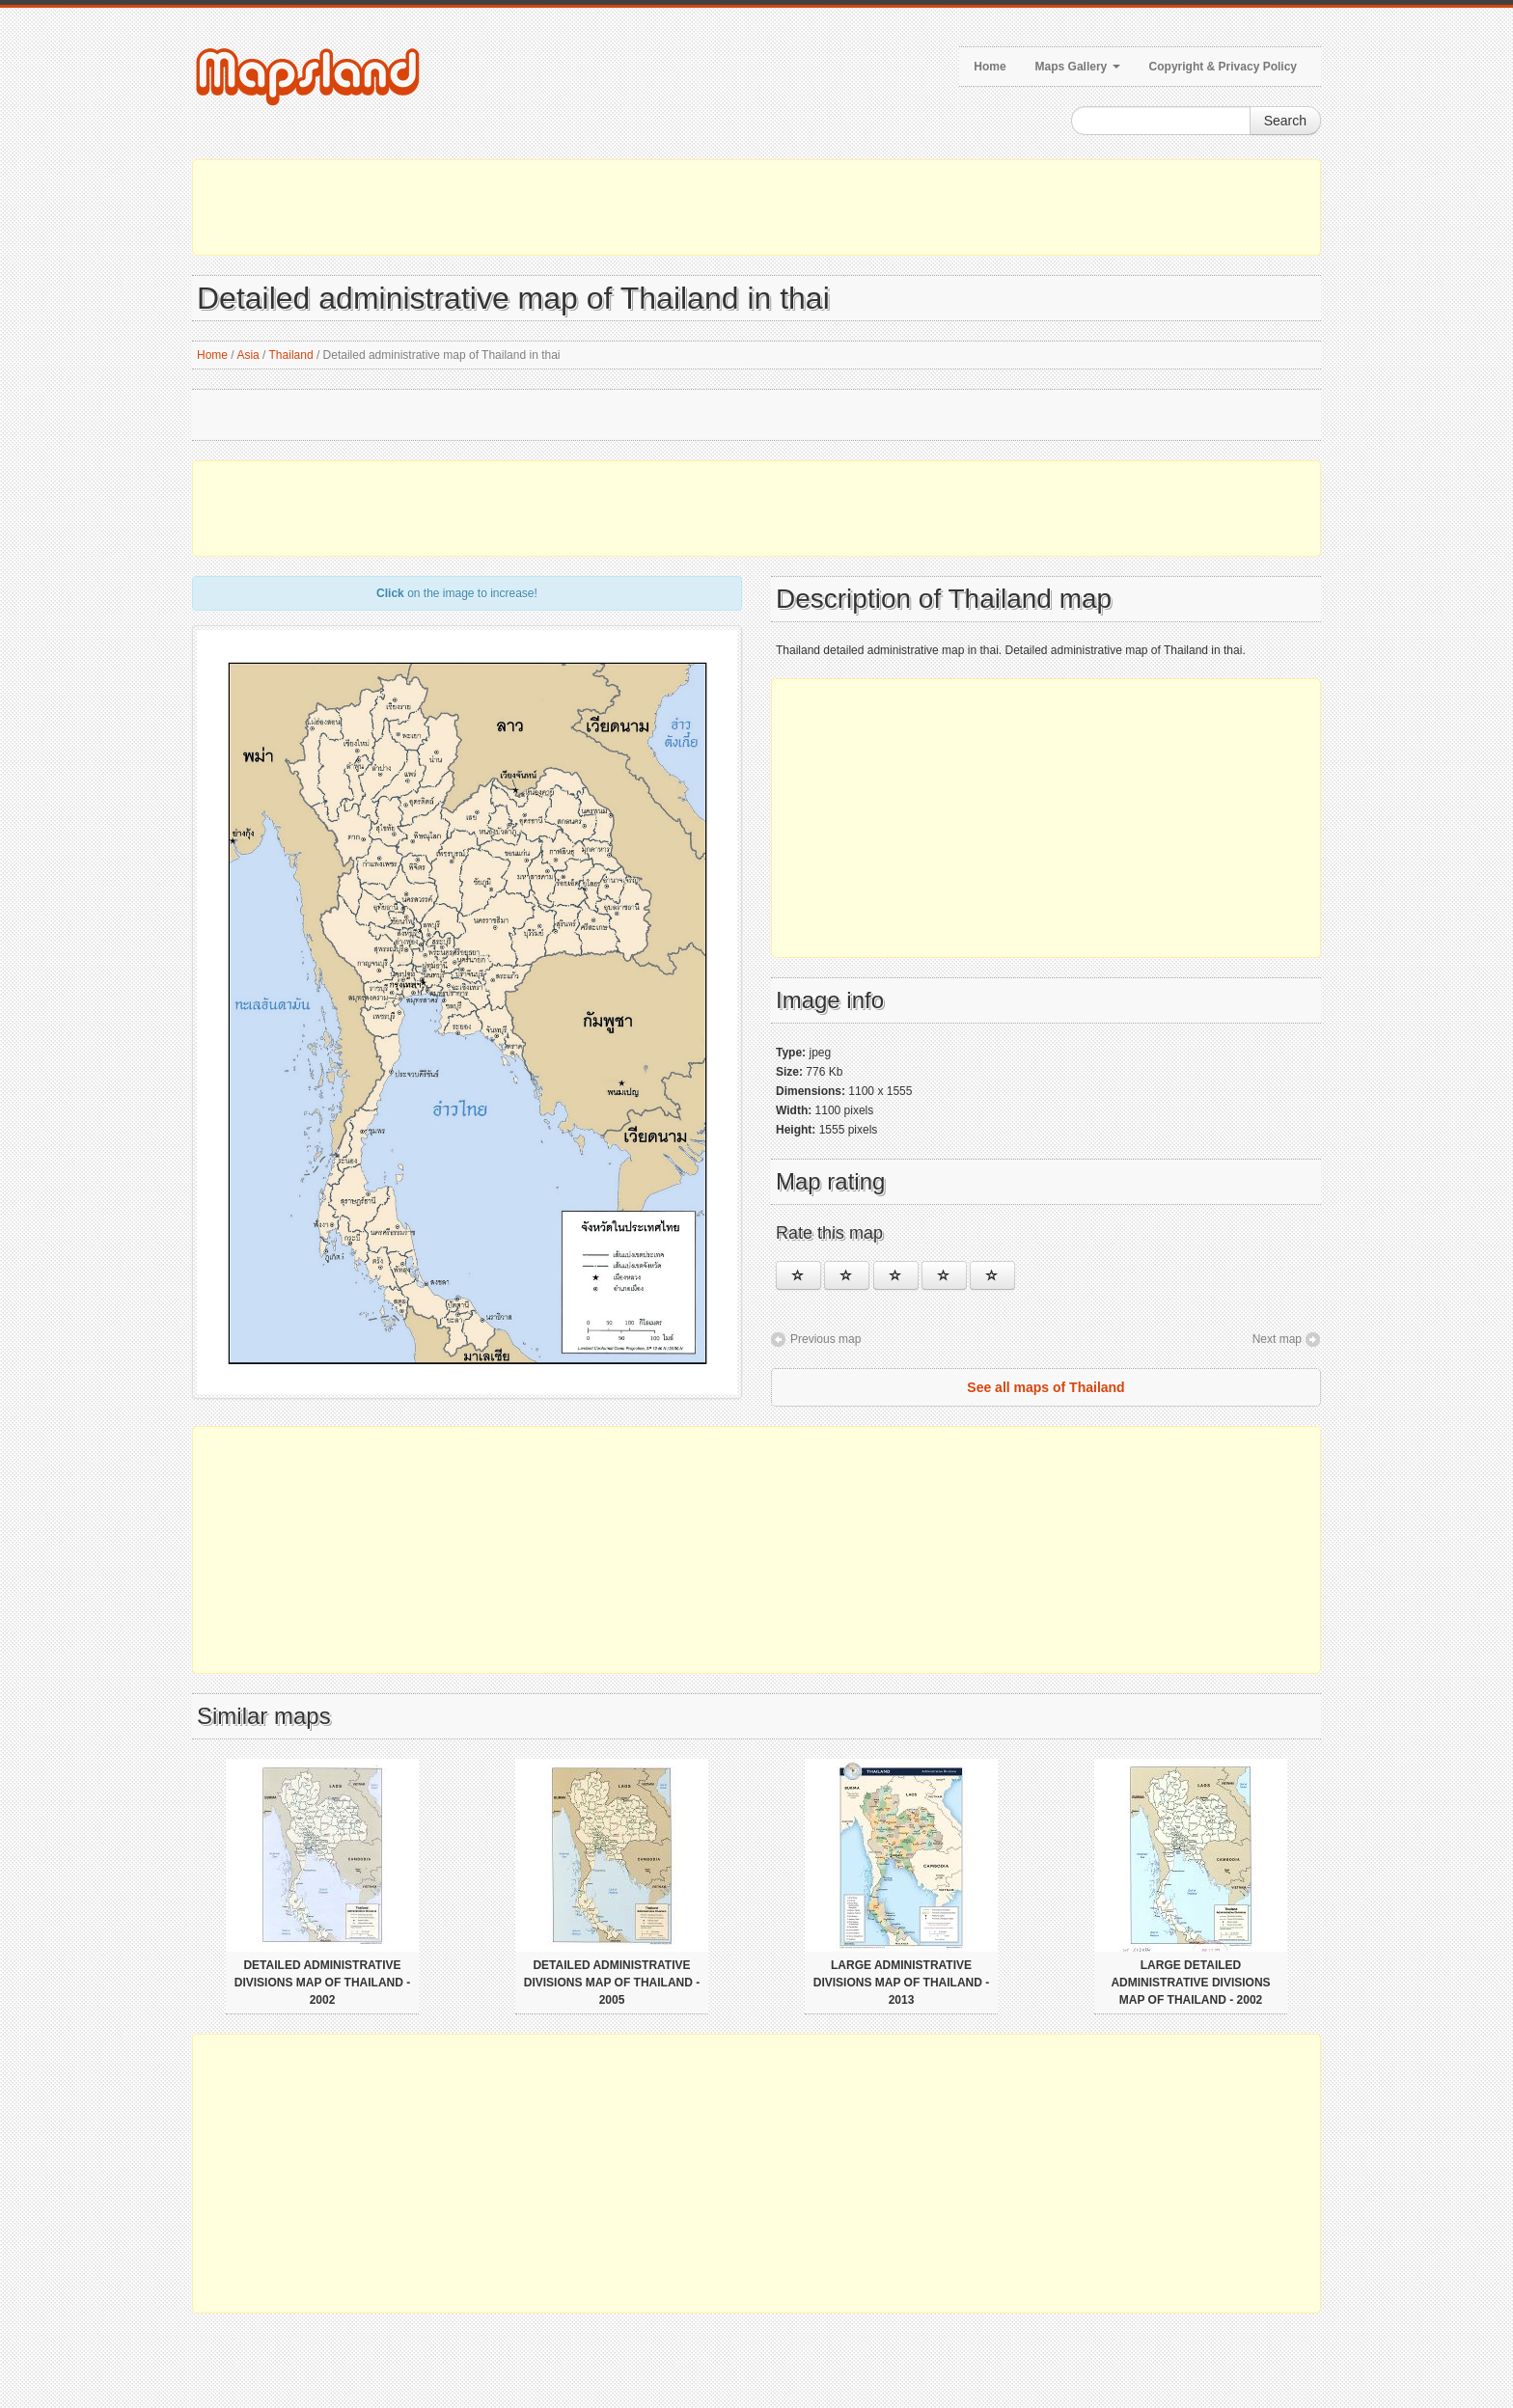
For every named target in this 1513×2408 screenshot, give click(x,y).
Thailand (291, 355)
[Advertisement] (756, 207)
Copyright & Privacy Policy (1223, 66)
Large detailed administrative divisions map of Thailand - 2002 (1190, 1982)
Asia (247, 355)
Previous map (825, 1339)
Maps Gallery (1077, 66)
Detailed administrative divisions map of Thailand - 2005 (612, 1982)
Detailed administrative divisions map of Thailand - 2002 (322, 1982)
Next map (1277, 1339)
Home (989, 66)
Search (1285, 120)
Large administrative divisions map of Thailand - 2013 (901, 1982)
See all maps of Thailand (1045, 1387)
